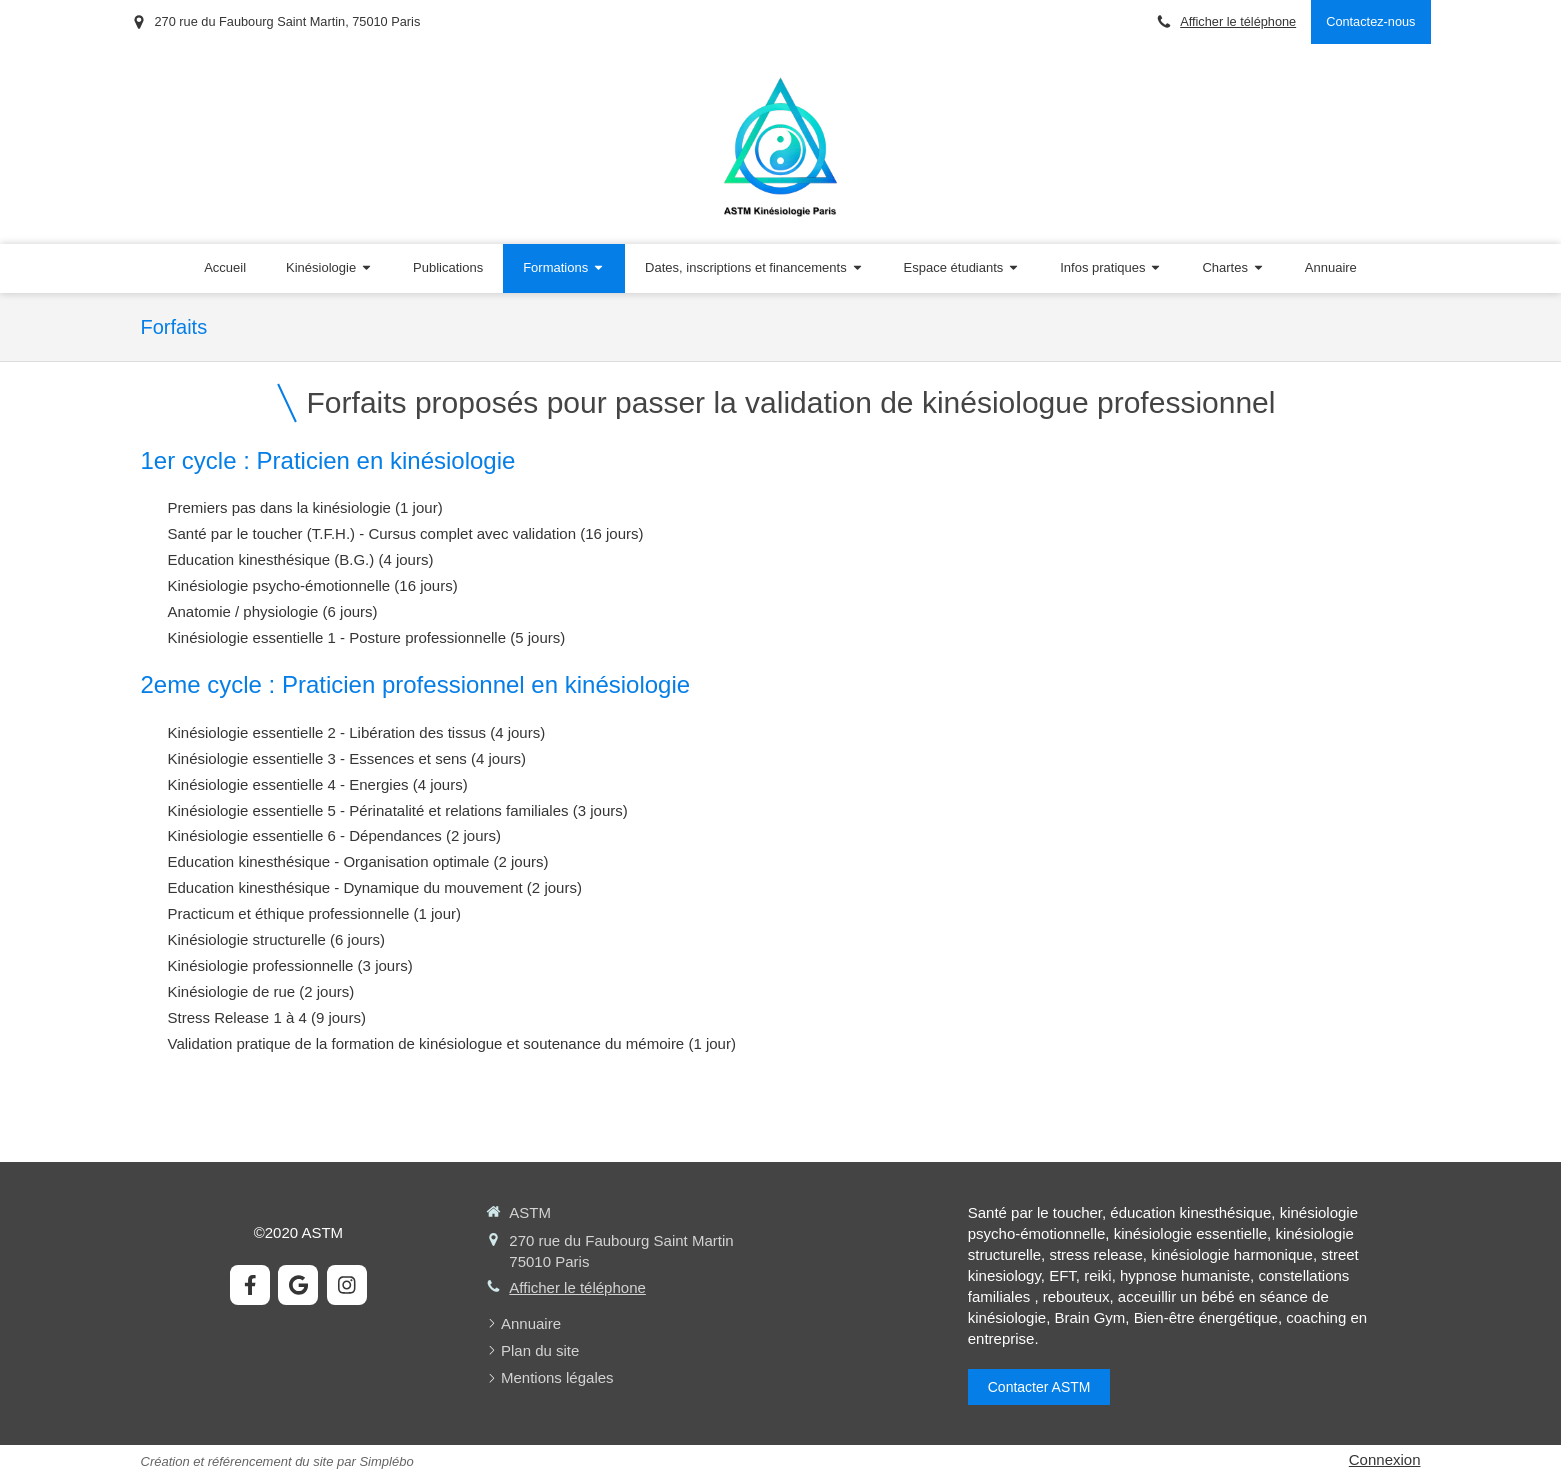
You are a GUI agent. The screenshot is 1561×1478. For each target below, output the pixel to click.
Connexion (1385, 1459)
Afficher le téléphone (1238, 21)
